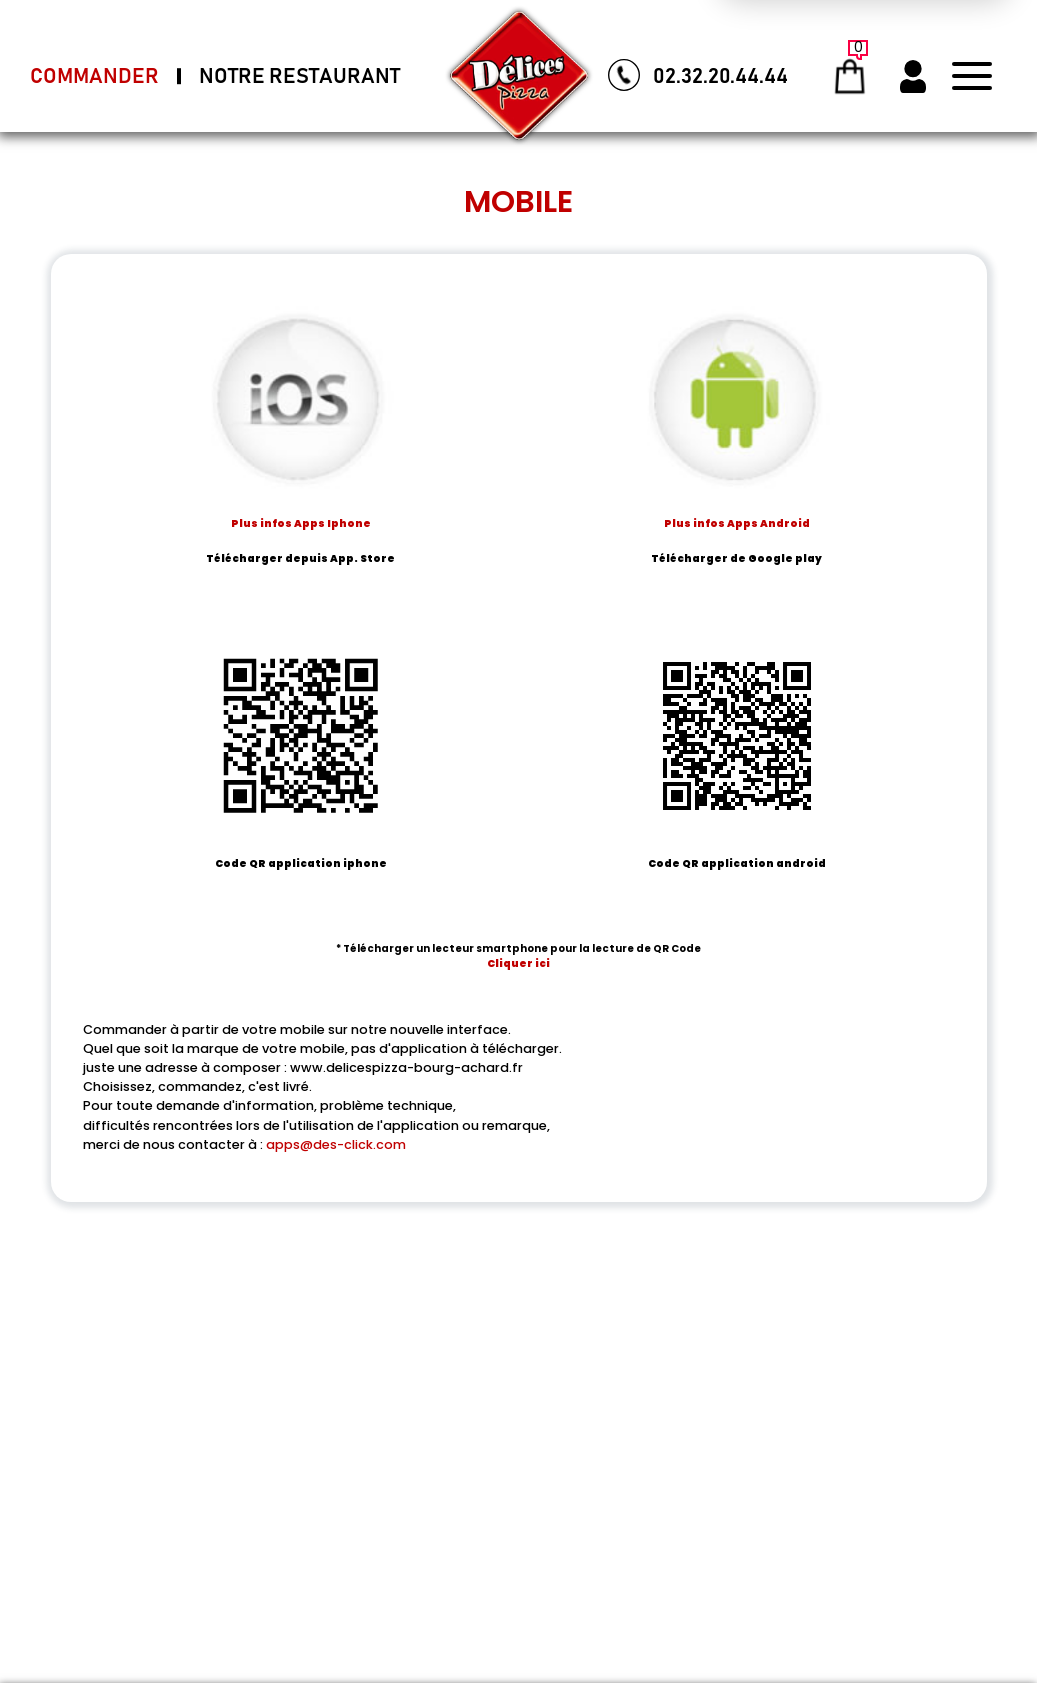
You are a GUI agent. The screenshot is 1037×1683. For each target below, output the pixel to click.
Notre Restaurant (299, 76)
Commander (94, 76)
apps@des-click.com (336, 1144)
